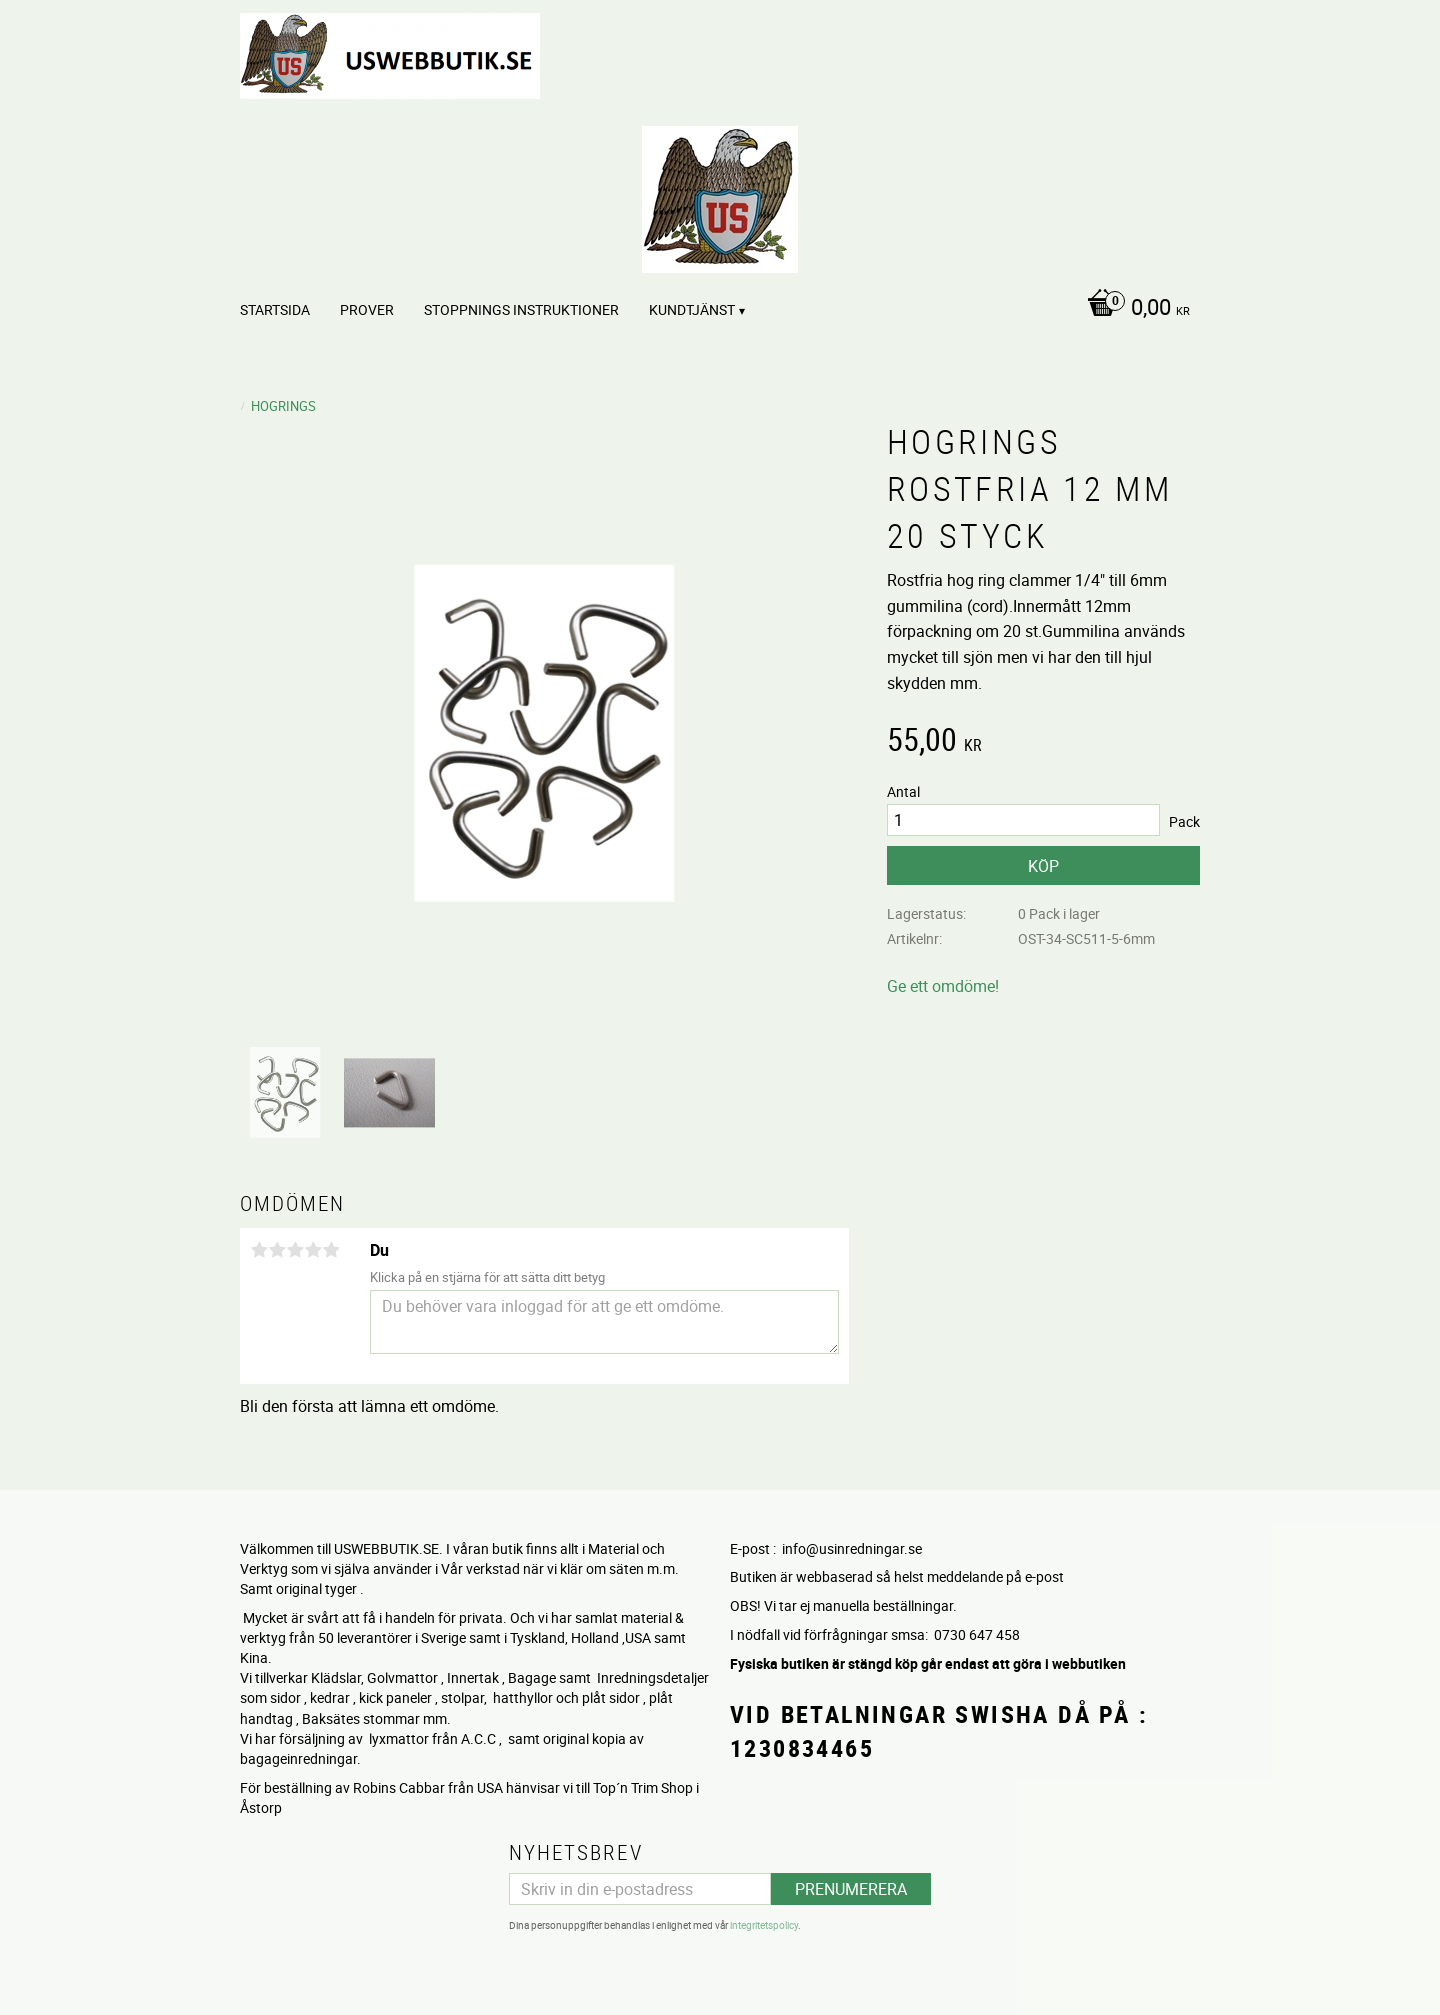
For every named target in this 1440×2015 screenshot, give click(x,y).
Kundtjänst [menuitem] (692, 309)
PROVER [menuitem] (367, 309)
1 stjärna (259, 1250)
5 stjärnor (331, 1250)
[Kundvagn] (1133, 309)
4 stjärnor (313, 1250)
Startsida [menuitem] (275, 309)
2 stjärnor (277, 1250)
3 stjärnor (295, 1250)
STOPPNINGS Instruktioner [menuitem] (521, 309)
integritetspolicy (764, 1925)
